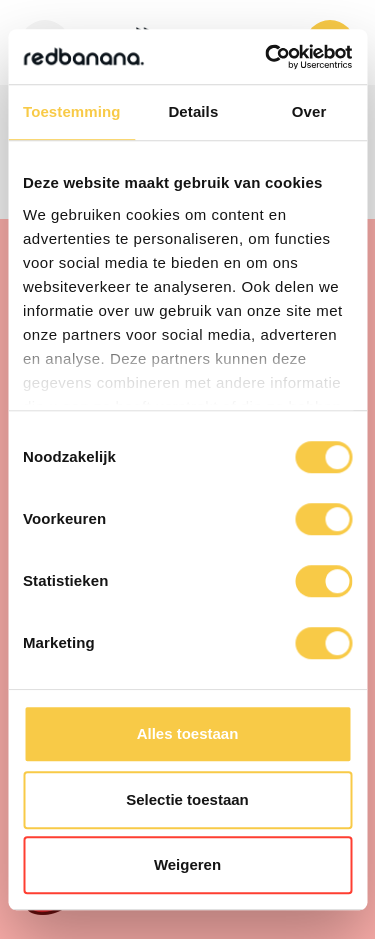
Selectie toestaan (187, 799)
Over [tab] (309, 111)
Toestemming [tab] (72, 111)
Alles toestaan (188, 733)
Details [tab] (193, 111)
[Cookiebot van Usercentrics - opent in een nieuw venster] (267, 57)
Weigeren (187, 864)
